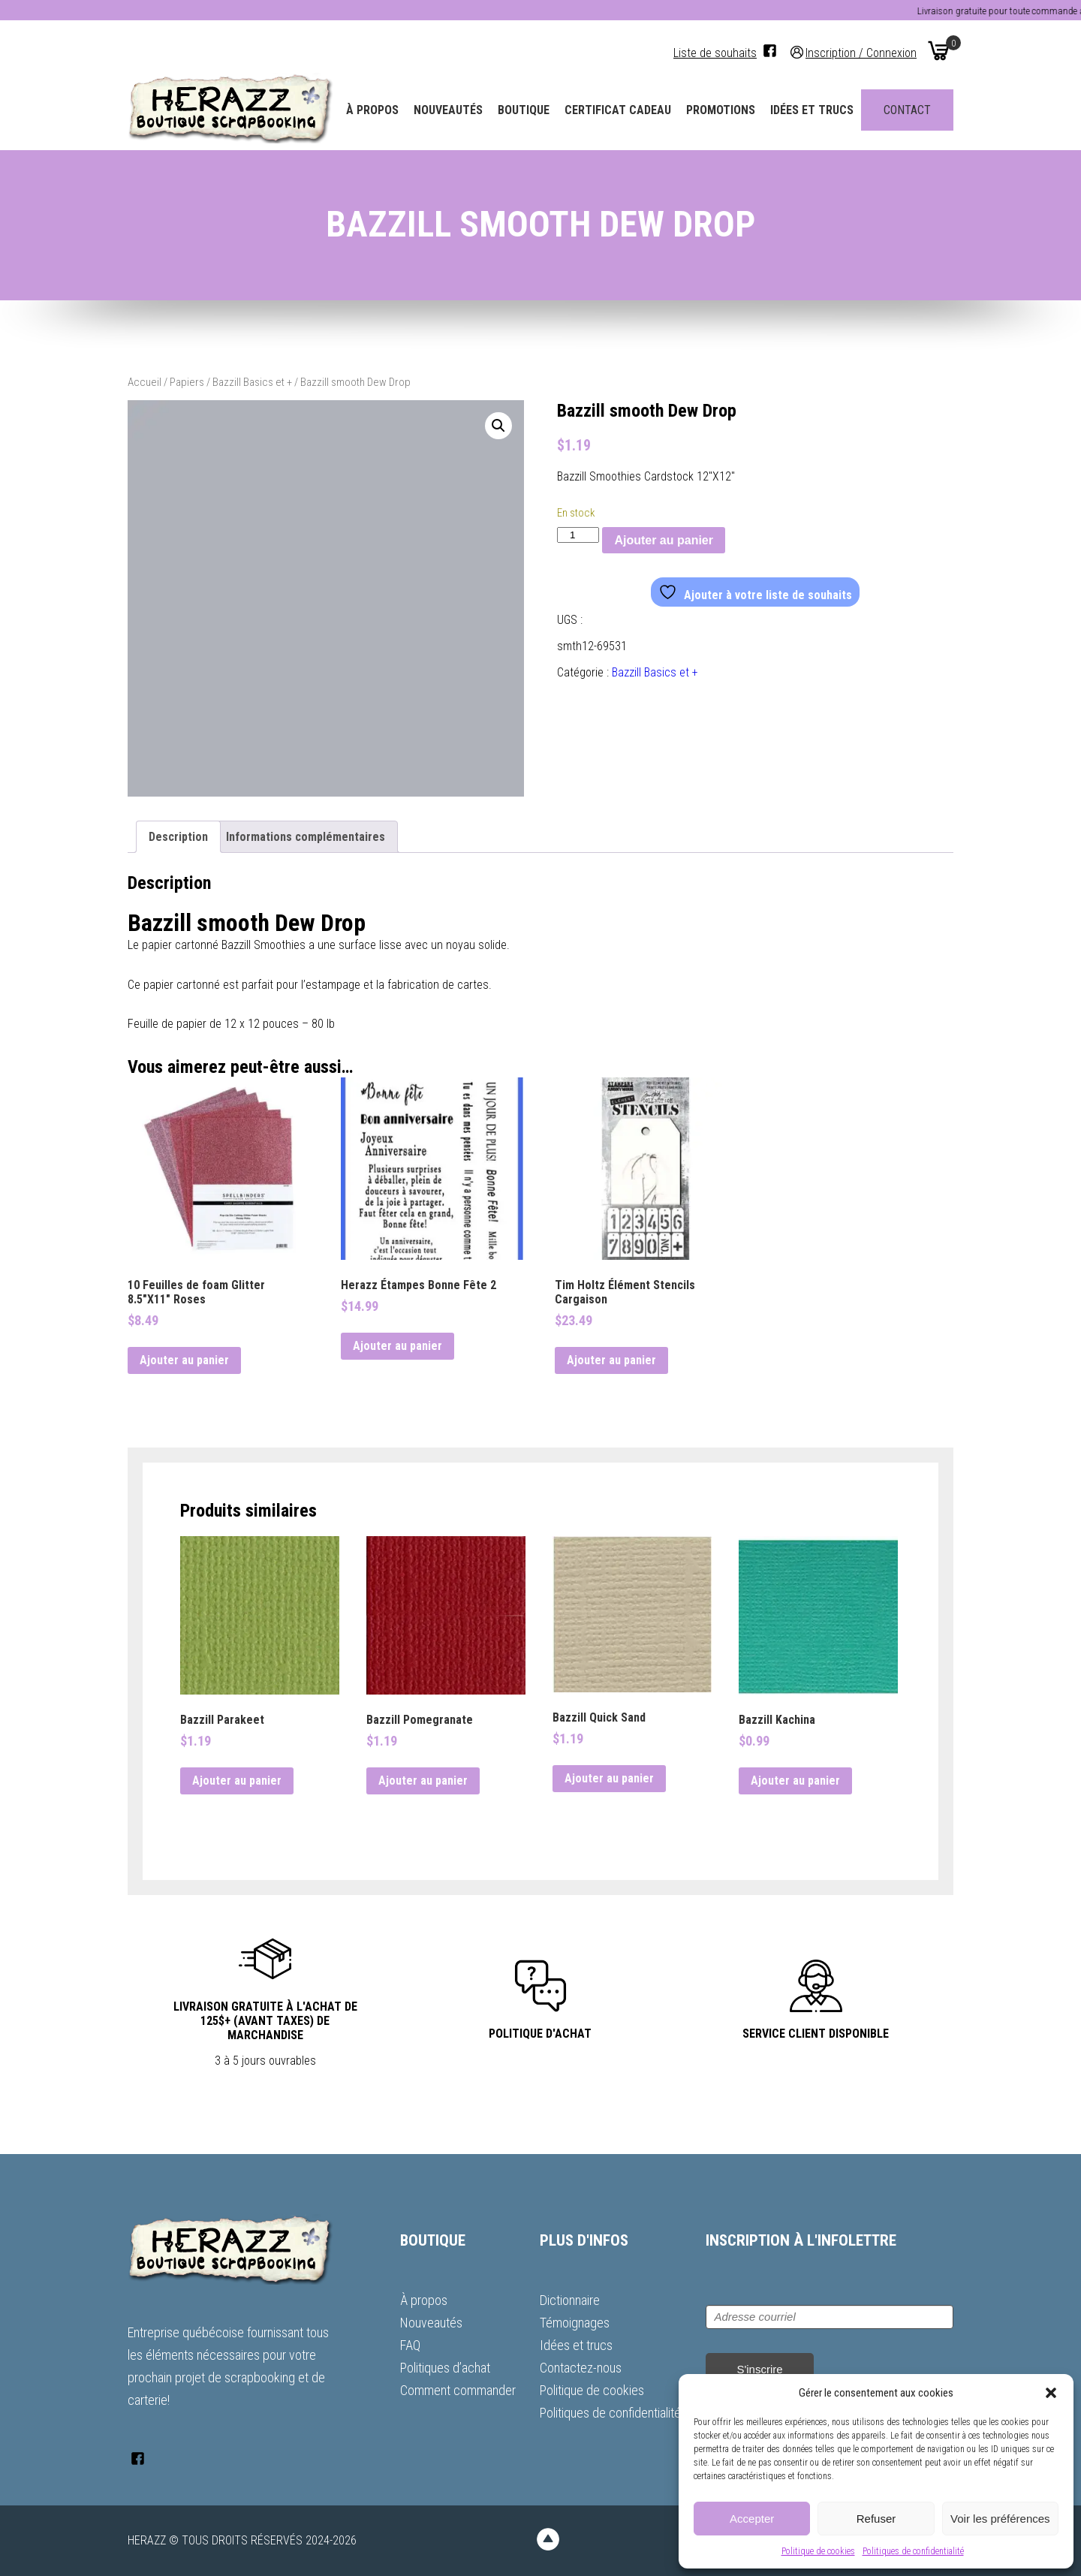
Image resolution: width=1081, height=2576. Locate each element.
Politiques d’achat (445, 2368)
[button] (1050, 2392)
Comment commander (458, 2390)
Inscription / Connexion (861, 52)
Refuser (876, 2518)
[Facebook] (769, 50)
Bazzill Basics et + (252, 382)
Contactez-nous (581, 2368)
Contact (907, 110)
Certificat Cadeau (618, 110)
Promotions (720, 110)
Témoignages (575, 2322)
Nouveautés (448, 110)
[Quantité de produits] (578, 535)
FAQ (410, 2345)
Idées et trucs (812, 110)
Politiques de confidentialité (913, 2551)
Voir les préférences (1000, 2518)
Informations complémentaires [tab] (305, 837)
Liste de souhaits (715, 53)
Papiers (187, 382)
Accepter (752, 2518)
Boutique (524, 110)
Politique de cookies (818, 2551)
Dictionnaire (570, 2300)
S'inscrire (759, 2369)
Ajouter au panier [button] (184, 1360)
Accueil (144, 382)
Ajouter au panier (663, 540)
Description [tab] (178, 837)
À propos (372, 110)
